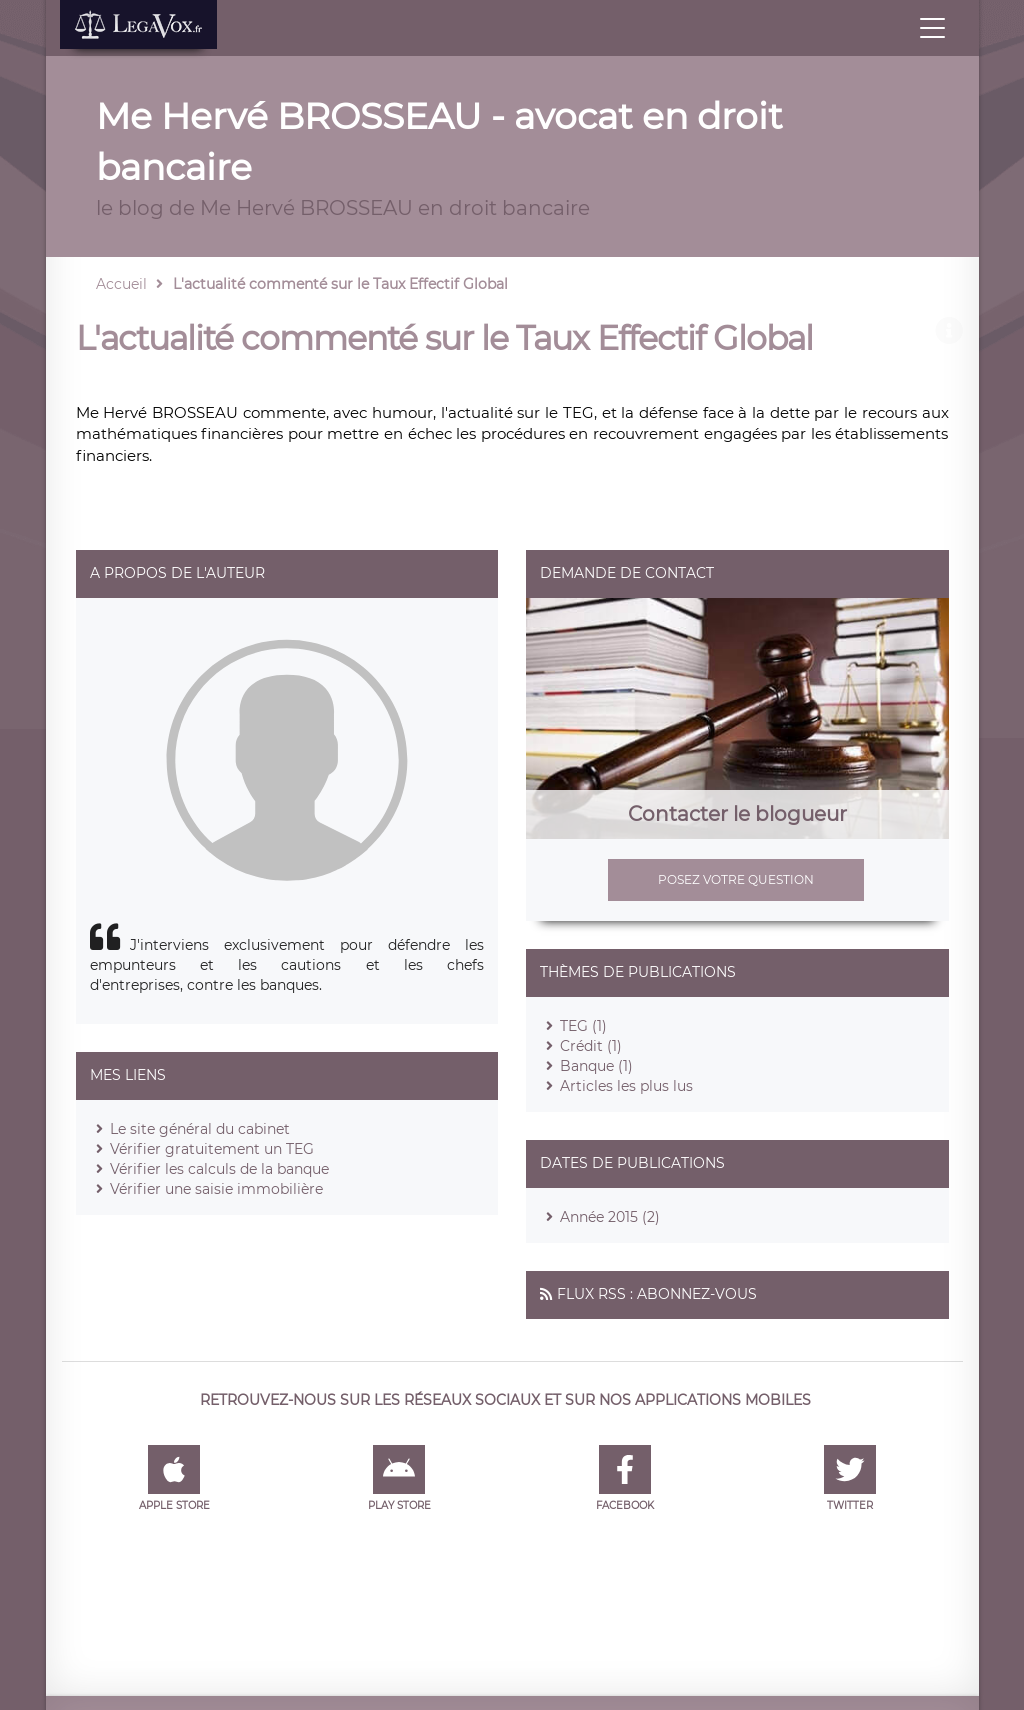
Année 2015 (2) (610, 1217)
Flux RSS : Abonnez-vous (657, 1294)
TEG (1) (583, 1026)
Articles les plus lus (626, 1086)
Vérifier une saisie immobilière (216, 1189)
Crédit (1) (591, 1046)
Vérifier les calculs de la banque (219, 1169)
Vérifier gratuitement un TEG (212, 1149)
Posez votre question (736, 879)
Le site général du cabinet (200, 1129)
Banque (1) (596, 1066)
